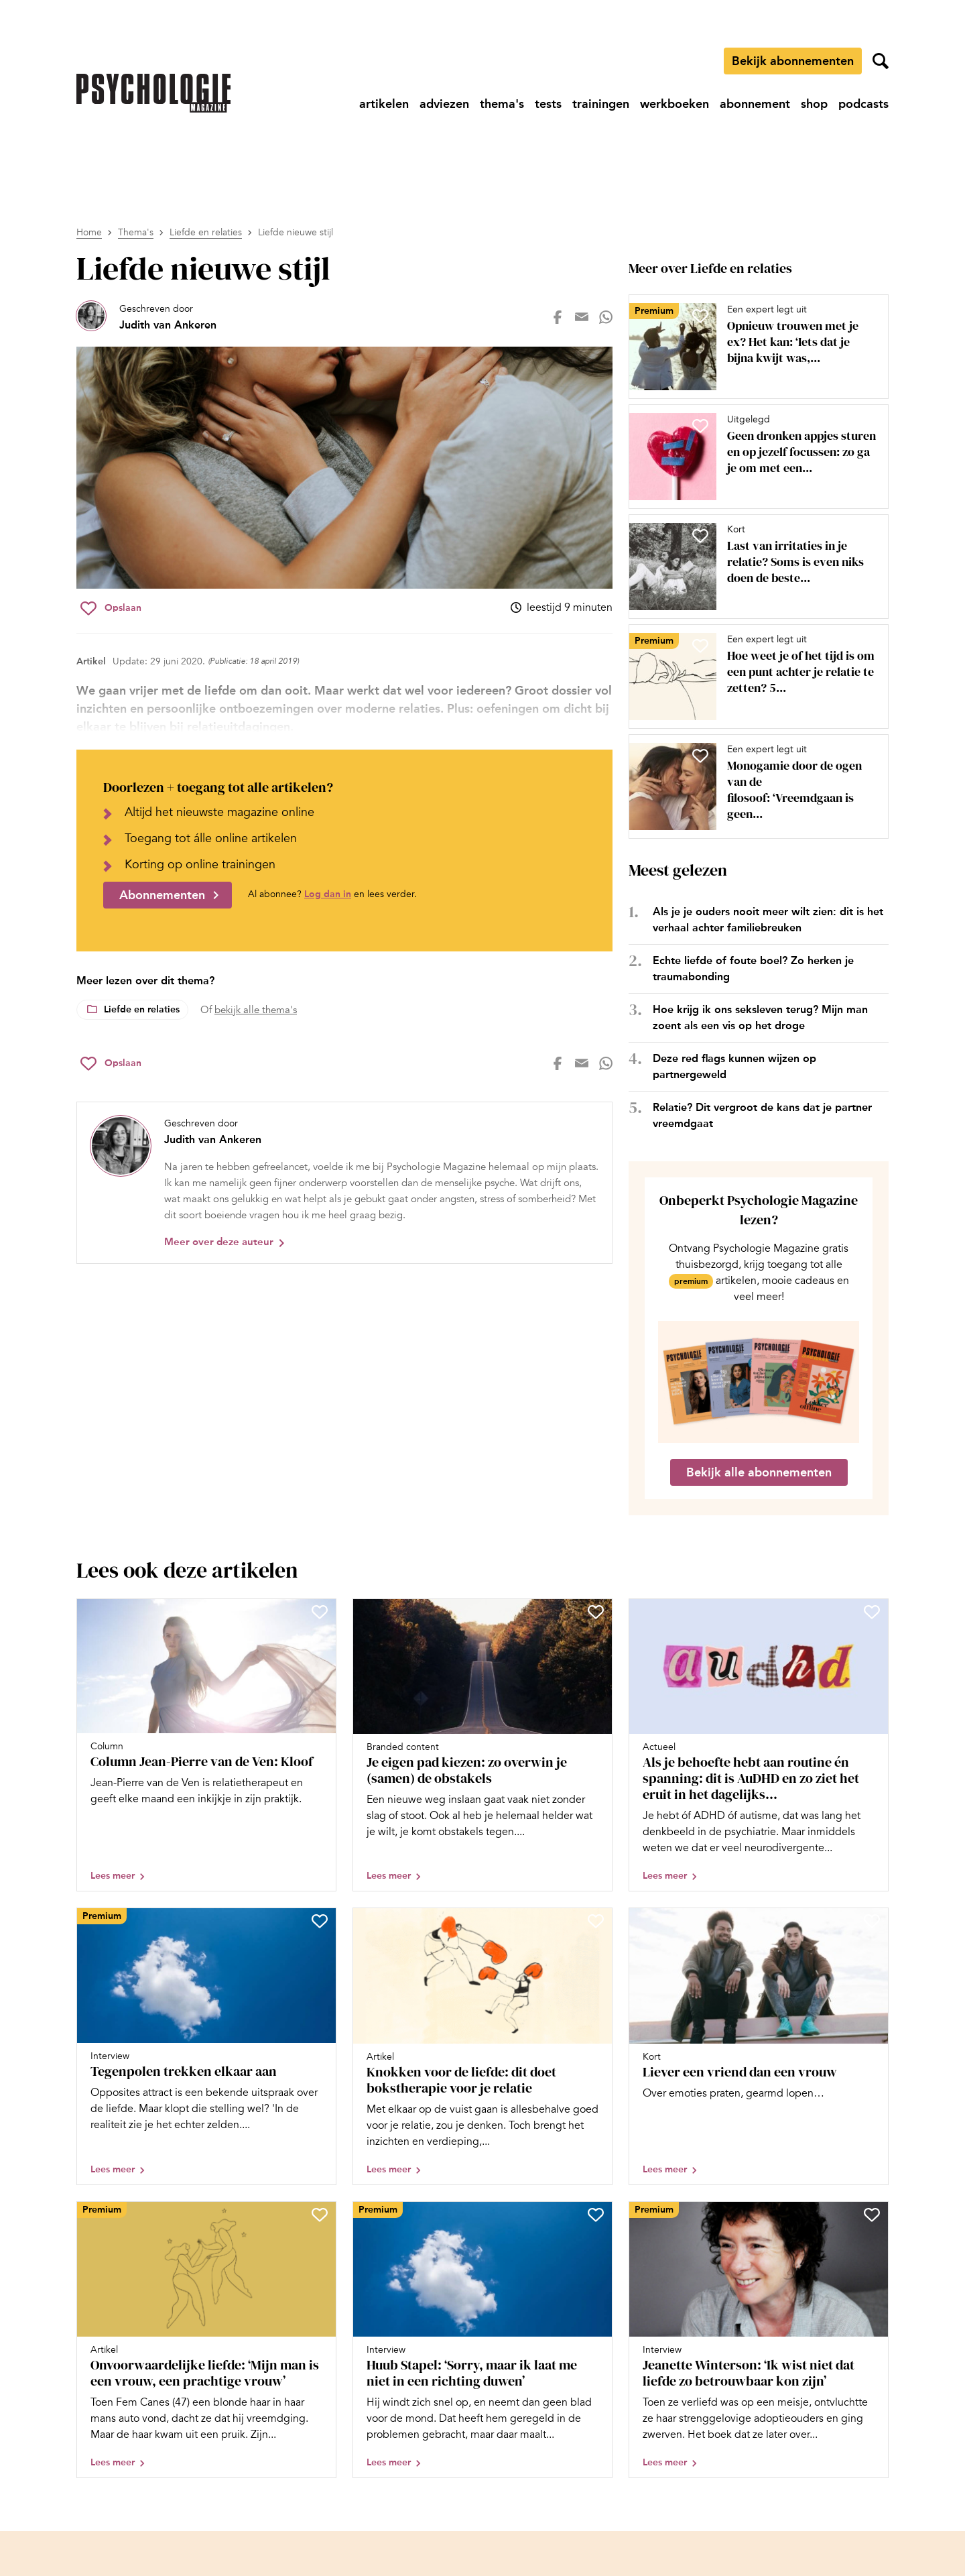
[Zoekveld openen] (881, 61)
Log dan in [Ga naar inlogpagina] (327, 894)
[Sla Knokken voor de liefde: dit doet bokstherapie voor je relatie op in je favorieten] (596, 1921)
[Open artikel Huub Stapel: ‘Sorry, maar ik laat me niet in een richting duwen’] (482, 2340)
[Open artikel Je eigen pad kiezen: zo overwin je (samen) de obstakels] (482, 1745)
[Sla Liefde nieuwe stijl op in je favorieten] (110, 608)
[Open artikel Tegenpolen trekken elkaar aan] (206, 2046)
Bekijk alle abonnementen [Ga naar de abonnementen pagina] (759, 1472)
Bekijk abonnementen (793, 61)
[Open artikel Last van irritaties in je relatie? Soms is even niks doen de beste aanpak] (753, 566)
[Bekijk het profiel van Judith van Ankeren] (146, 317)
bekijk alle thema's (255, 1010)
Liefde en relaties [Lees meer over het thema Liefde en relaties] (142, 1009)
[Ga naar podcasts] (863, 104)
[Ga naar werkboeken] (674, 104)
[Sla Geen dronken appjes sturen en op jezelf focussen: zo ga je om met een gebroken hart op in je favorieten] (700, 425)
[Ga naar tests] (548, 104)
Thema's (135, 232)
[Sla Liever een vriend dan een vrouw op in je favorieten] (872, 1921)
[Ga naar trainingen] (600, 104)
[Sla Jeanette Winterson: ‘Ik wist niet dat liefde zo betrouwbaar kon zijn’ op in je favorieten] (872, 2214)
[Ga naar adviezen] (444, 104)
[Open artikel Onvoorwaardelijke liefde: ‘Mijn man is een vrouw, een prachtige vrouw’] (206, 2340)
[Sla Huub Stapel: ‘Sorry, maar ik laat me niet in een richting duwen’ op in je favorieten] (596, 2214)
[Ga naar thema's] (502, 104)
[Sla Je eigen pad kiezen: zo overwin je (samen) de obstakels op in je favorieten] (596, 1612)
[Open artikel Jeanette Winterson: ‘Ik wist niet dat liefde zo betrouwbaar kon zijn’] (758, 2340)
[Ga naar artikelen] (384, 104)
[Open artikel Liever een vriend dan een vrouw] (758, 2046)
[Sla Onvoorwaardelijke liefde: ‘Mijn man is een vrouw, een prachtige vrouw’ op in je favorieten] (320, 2214)
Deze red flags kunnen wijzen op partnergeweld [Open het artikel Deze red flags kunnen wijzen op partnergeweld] (734, 1066)
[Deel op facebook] (557, 317)
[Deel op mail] (581, 317)
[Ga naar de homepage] (153, 93)
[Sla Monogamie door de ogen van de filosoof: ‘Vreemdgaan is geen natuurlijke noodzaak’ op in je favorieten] (700, 755)
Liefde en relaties (206, 232)
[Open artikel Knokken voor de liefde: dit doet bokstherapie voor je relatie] (482, 2046)
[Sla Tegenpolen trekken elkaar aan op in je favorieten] (320, 1921)
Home (89, 232)
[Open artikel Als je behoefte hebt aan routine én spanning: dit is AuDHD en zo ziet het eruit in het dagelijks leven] (758, 1745)
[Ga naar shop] (814, 104)
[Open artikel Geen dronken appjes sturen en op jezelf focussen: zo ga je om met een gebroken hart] (753, 456)
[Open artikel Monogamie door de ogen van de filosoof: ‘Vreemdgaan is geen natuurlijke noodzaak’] (753, 786)
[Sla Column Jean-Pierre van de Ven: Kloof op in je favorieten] (320, 1612)
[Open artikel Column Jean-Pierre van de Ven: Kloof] (206, 1745)
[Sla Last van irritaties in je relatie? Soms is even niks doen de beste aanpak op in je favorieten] (700, 535)
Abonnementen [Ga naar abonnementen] (162, 895)
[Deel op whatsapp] (606, 317)
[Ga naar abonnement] (755, 104)
